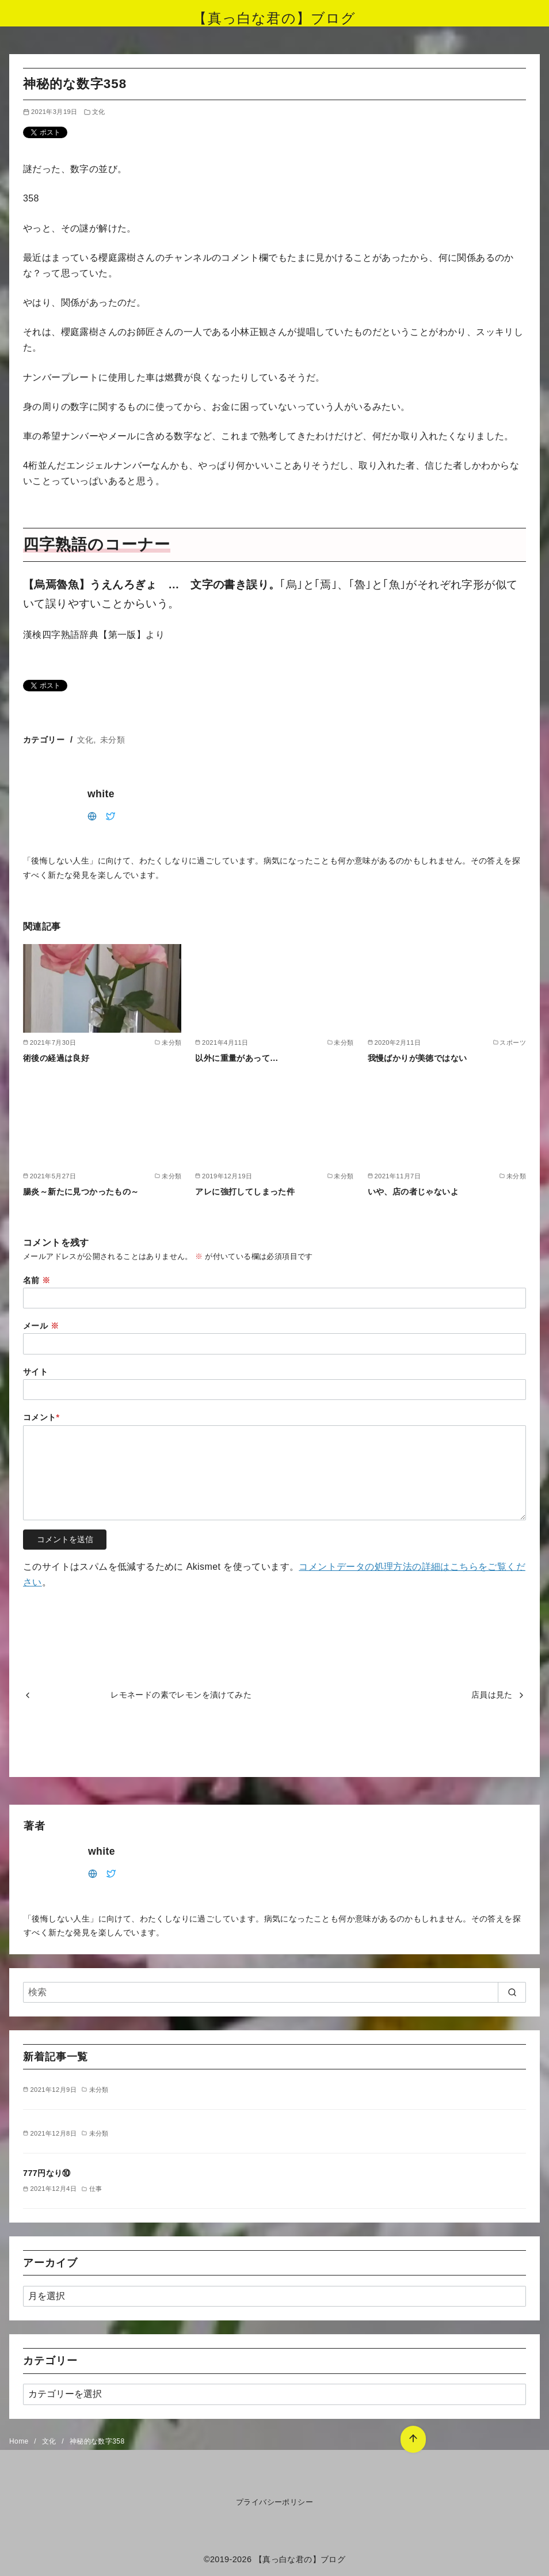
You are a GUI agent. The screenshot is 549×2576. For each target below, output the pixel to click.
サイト (35, 1371)
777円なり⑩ (47, 2173)
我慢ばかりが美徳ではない (417, 1058)
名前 (37, 1280)
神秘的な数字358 (97, 2441)
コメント (41, 1417)
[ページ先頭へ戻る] (407, 2433)
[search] (512, 1992)
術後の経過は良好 (56, 1058)
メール (41, 1325)
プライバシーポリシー (274, 2502)
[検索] (274, 1992)
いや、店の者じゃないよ (413, 1191)
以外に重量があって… (236, 1058)
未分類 (112, 739)
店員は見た (492, 1694)
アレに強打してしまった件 (245, 1191)
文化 (98, 111)
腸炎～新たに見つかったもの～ (81, 1191)
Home (19, 2441)
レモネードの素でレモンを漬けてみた (180, 1694)
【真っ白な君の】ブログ (274, 18)
